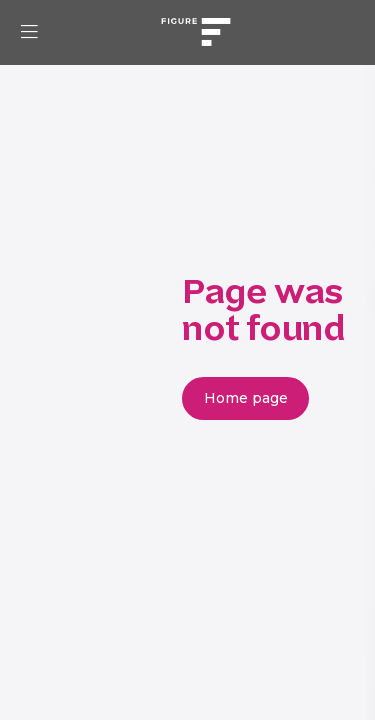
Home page (246, 398)
